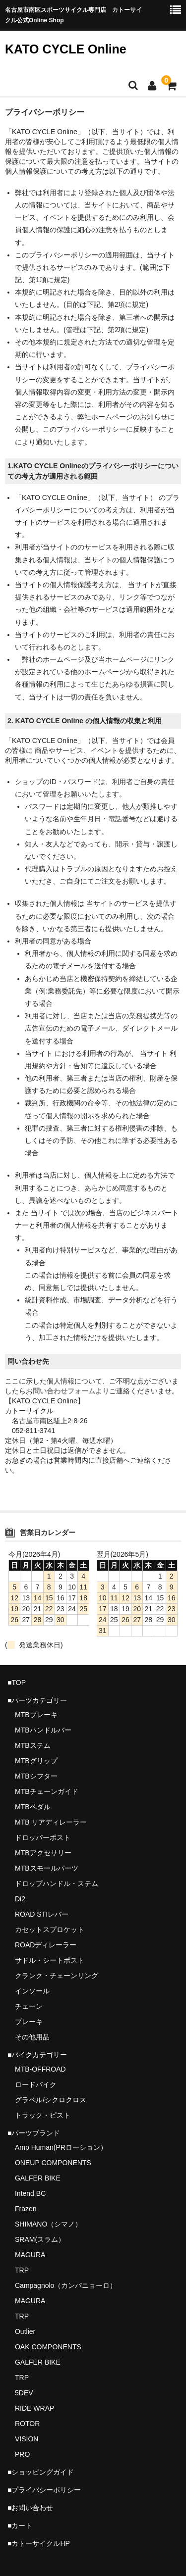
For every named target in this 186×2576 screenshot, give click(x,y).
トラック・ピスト (42, 2115)
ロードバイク (36, 2084)
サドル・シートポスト (49, 1960)
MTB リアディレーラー (51, 1822)
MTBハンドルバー (43, 1730)
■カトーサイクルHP (38, 2543)
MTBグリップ (36, 1761)
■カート (19, 2525)
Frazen (26, 2209)
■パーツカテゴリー (37, 1700)
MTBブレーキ (36, 1715)
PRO (22, 2454)
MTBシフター (36, 1776)
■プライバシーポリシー (44, 2490)
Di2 (20, 1899)
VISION (26, 2439)
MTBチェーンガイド (46, 1791)
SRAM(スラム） (40, 2239)
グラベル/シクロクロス (50, 2100)
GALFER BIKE (38, 2178)
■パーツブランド (33, 2133)
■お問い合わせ (30, 2508)
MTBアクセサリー (43, 1853)
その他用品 (32, 2037)
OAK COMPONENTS (48, 2347)
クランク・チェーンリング (56, 1976)
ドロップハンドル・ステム (56, 1883)
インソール (32, 1991)
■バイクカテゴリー (37, 2055)
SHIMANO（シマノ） (48, 2224)
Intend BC (30, 2193)
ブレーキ (29, 2022)
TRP (22, 2270)
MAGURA (30, 2255)
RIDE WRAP (34, 2408)
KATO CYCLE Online (65, 49)
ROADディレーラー (45, 1945)
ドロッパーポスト (42, 1837)
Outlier (25, 2331)
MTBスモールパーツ (46, 1868)
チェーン (29, 2006)
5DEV (24, 2393)
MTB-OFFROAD (40, 2069)
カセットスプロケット (49, 1929)
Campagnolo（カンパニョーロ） (66, 2285)
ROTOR (27, 2423)
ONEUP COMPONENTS (53, 2163)
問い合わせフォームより (71, 1391)
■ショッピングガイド (40, 2472)
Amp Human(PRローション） (61, 2147)
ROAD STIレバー (41, 1914)
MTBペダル (33, 1807)
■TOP (16, 1682)
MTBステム (33, 1745)
